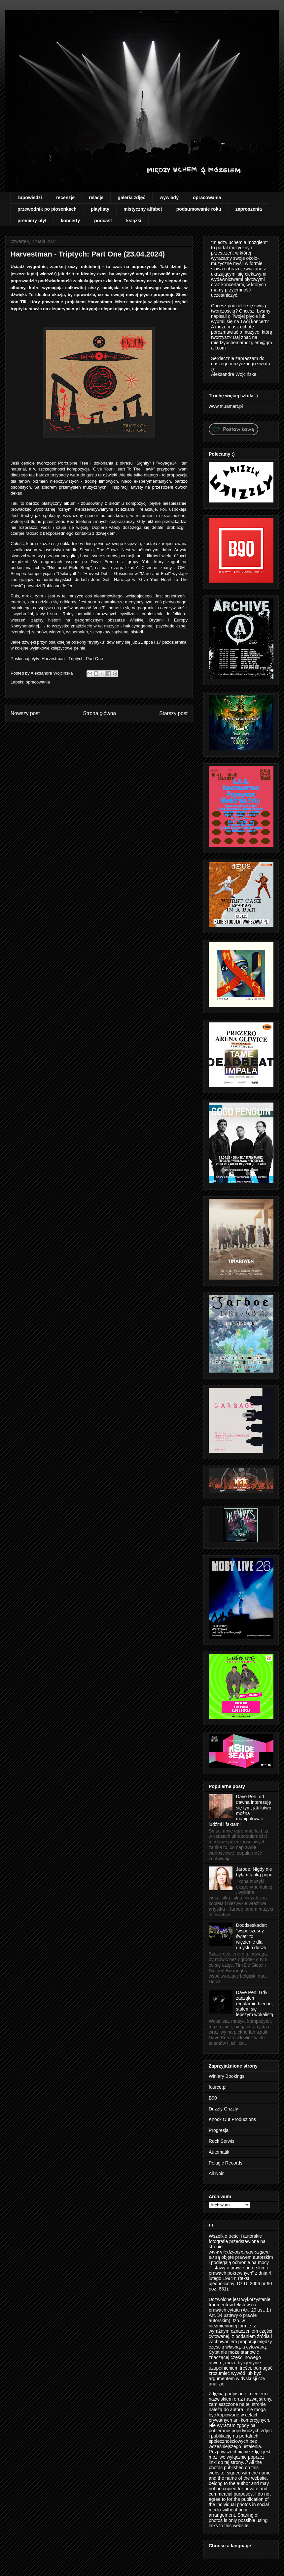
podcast (103, 220)
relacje (96, 197)
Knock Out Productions (232, 2119)
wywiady (169, 197)
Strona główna (99, 713)
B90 (213, 2098)
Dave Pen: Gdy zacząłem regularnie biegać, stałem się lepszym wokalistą (254, 2003)
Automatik (219, 2152)
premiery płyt (32, 220)
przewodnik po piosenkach (47, 209)
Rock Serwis (221, 2141)
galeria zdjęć (131, 197)
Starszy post (173, 713)
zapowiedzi (30, 197)
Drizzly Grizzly (223, 2108)
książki (133, 220)
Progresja (219, 2130)
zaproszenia (248, 209)
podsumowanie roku (198, 209)
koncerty (70, 220)
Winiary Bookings (226, 2076)
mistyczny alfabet (143, 209)
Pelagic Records (225, 2163)
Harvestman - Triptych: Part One (72, 658)
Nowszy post (25, 713)
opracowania (207, 197)
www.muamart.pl (226, 406)
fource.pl (218, 2087)
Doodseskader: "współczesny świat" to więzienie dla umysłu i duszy (251, 1936)
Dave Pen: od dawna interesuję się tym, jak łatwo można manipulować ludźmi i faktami (240, 1810)
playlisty (100, 209)
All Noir (216, 2173)
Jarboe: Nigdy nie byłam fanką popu (254, 1871)
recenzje (65, 197)
